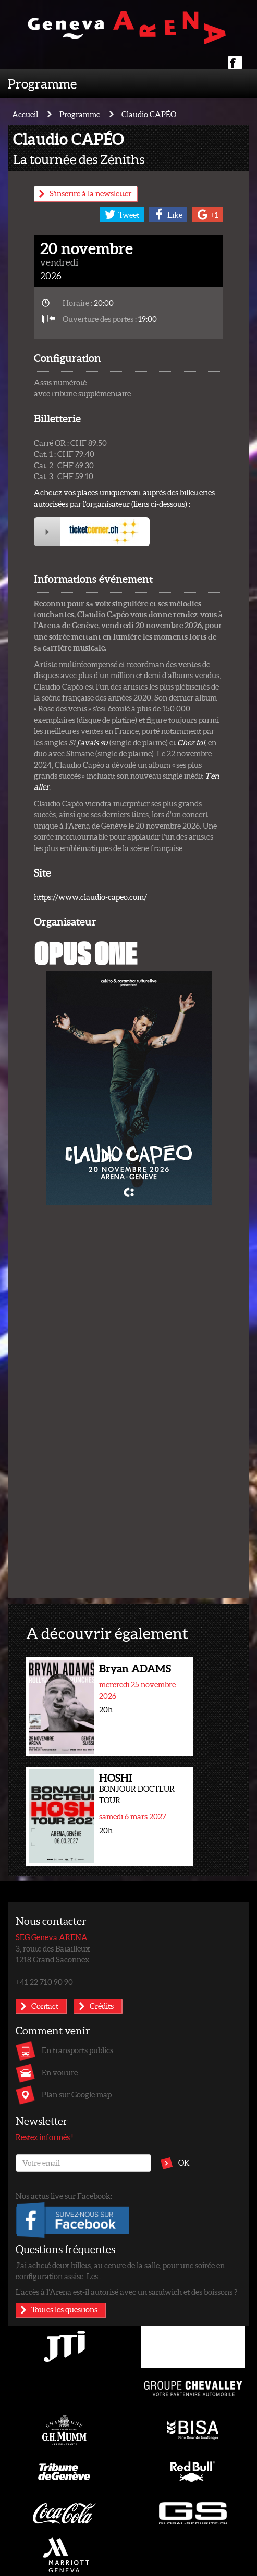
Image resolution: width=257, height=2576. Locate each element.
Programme (42, 83)
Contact (44, 2005)
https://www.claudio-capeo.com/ (90, 897)
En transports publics (77, 2050)
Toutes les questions (64, 2309)
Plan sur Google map (77, 2094)
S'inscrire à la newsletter (90, 193)
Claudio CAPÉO (148, 114)
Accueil (25, 114)
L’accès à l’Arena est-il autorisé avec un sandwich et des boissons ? (126, 2291)
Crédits (102, 2005)
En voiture (60, 2072)
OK (184, 2162)
